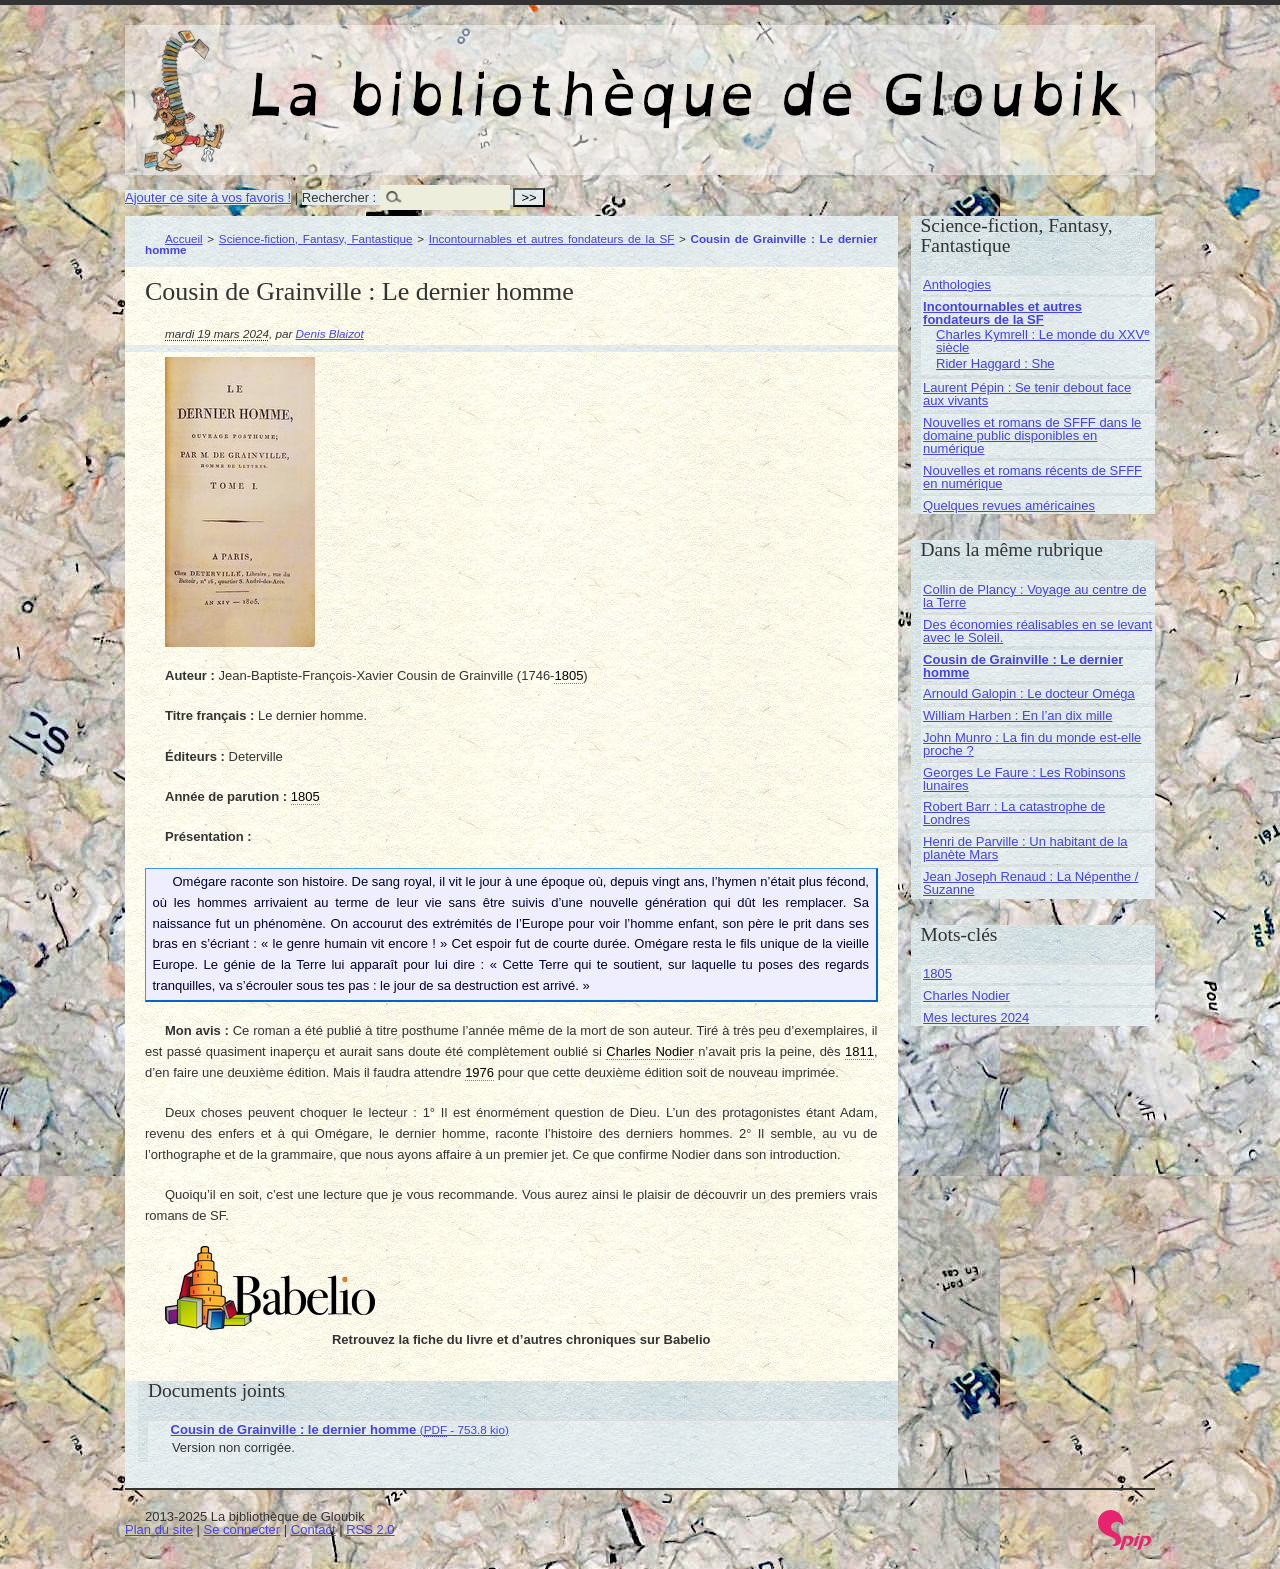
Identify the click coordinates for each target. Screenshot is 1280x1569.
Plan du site (159, 1529)
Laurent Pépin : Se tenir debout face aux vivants (1027, 394)
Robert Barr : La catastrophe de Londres (1014, 813)
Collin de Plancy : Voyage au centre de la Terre (1034, 596)
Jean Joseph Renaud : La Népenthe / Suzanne (1030, 883)
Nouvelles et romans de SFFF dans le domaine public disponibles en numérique (1032, 435)
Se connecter (242, 1529)
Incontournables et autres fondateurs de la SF (552, 238)
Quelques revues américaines (1009, 505)
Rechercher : (339, 197)
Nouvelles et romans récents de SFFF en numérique (1032, 477)
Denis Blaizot (330, 333)
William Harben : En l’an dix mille (1017, 715)
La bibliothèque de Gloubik (852, 78)
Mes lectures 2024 (976, 1017)
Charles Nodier (966, 995)
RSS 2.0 (370, 1529)
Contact (313, 1529)
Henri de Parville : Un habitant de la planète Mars (1025, 848)
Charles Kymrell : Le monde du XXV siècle (1043, 341)
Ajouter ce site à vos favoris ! (208, 197)
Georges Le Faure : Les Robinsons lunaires (1024, 779)
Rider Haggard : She (995, 363)
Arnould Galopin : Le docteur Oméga (1029, 693)
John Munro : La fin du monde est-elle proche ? (1032, 744)
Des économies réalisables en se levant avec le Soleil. (1037, 631)
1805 (937, 973)
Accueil (184, 238)
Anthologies (957, 284)
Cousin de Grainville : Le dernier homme (1023, 666)
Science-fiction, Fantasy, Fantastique (316, 238)
